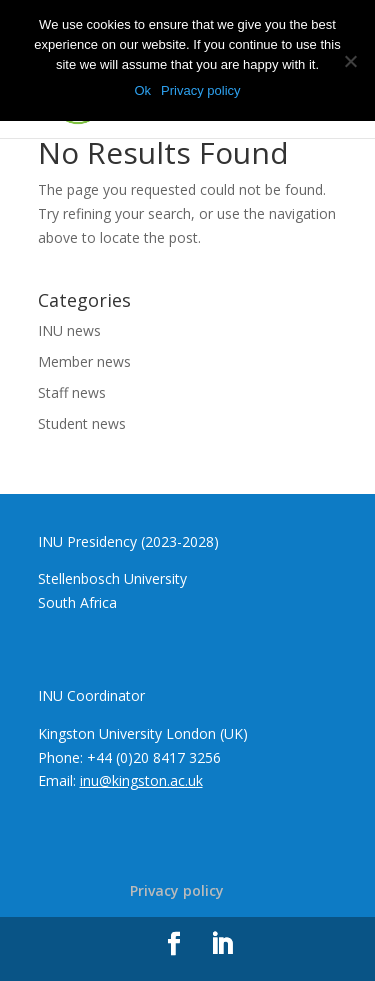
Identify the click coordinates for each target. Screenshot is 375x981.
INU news (69, 330)
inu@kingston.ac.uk (141, 780)
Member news (84, 361)
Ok (142, 90)
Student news (82, 423)
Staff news (72, 392)
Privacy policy (177, 890)
